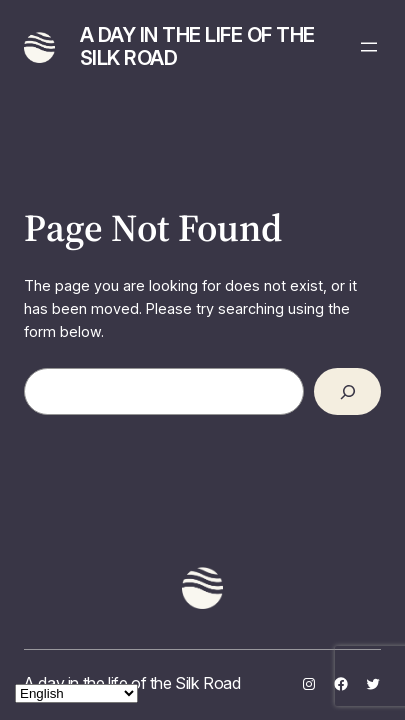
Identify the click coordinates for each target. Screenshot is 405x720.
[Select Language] (76, 693)
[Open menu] (369, 47)
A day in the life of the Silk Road (197, 46)
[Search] (347, 391)
